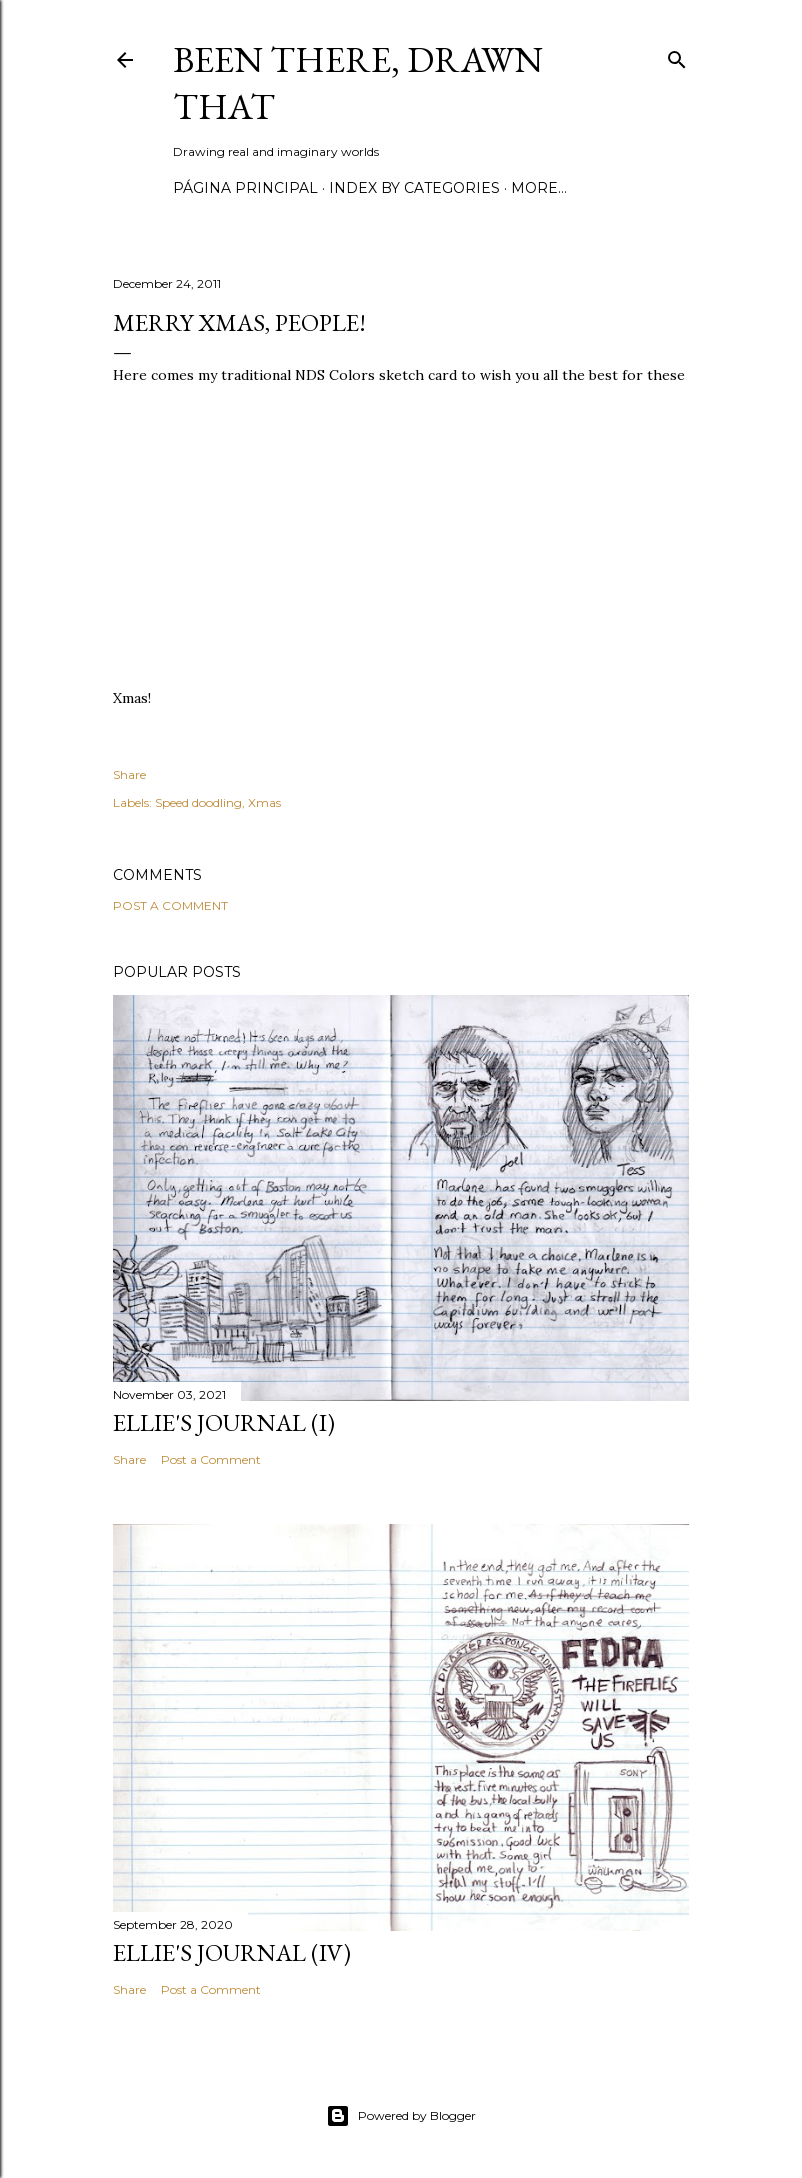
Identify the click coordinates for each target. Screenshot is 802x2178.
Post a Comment (170, 905)
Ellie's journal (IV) (232, 1952)
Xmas (264, 802)
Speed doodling (198, 802)
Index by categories (414, 188)
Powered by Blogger (401, 2116)
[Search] (677, 55)
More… (539, 188)
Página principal (245, 188)
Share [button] (129, 774)
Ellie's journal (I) (224, 1422)
